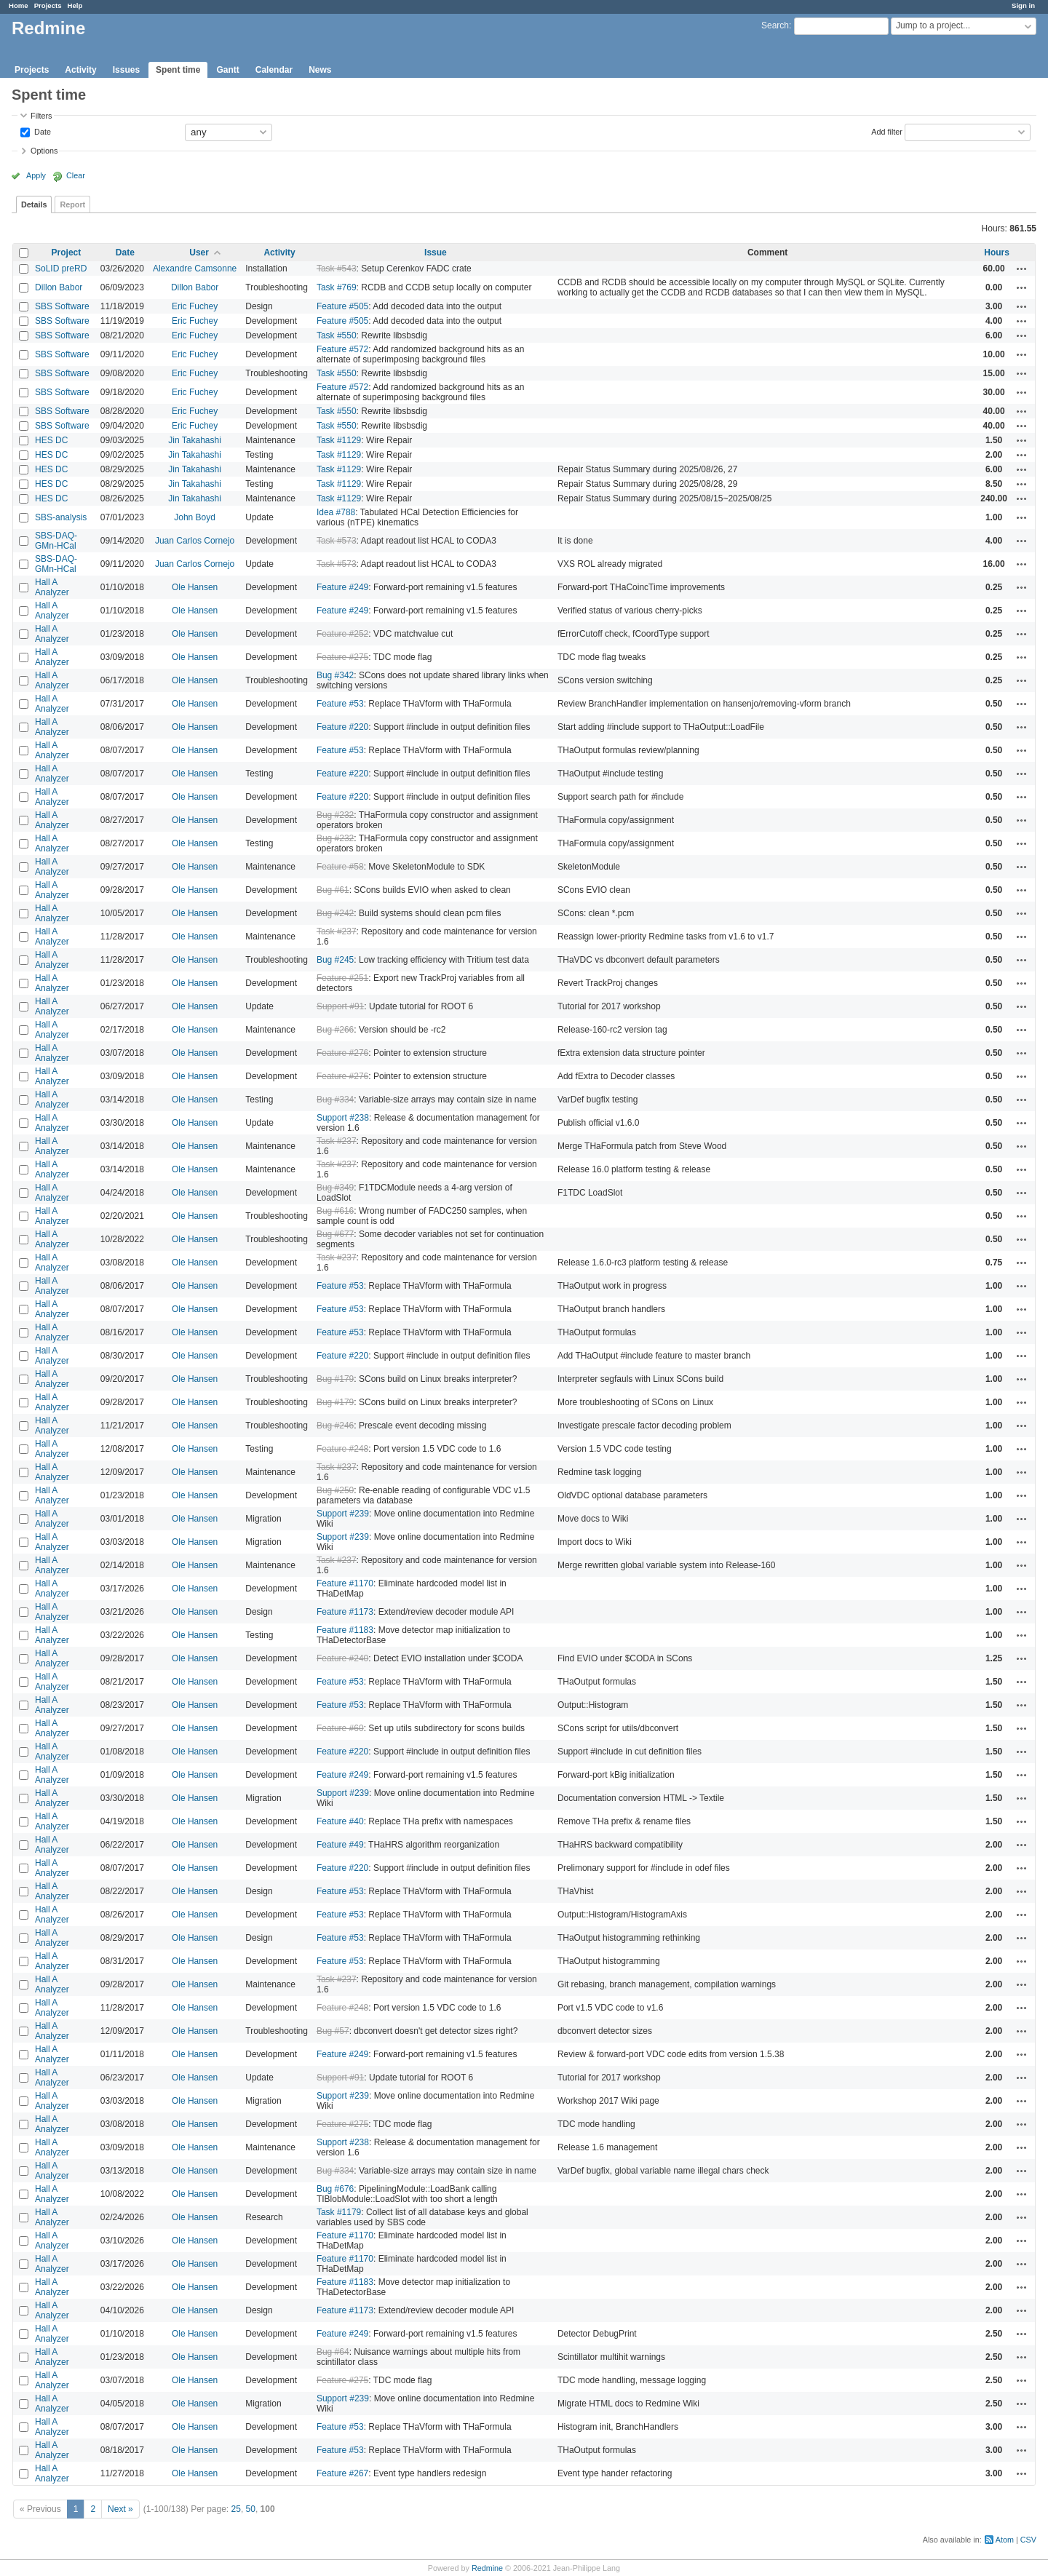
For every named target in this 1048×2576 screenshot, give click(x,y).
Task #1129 (339, 440)
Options (44, 150)
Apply (36, 175)
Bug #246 (335, 1425)
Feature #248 (342, 1449)
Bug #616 (335, 1211)
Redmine (487, 2568)
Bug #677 (335, 1234)
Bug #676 (335, 2189)
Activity (80, 70)
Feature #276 (342, 1053)
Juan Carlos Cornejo (194, 541)
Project (67, 252)
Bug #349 (335, 1187)
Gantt (227, 70)
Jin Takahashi (194, 440)
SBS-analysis (61, 517)
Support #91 (340, 1006)
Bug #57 (333, 2031)
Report (72, 204)
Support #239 (343, 1513)
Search (775, 25)
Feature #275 (342, 657)
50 (250, 2509)
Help (75, 5)
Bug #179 (335, 1379)
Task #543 (337, 268)
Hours (996, 252)
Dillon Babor (58, 287)
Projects (48, 5)
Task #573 (337, 541)
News (320, 70)
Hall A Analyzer (52, 587)
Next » (120, 2509)
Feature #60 (340, 1728)
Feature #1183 (345, 1630)
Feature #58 (340, 867)
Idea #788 (336, 512)
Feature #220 (342, 727)
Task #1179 (339, 2212)
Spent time (178, 70)
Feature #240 (342, 1658)
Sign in (1023, 5)
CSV (1028, 2539)
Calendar (274, 70)
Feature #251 (342, 978)
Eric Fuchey (195, 306)
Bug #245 (335, 960)
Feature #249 (342, 587)
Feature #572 (342, 349)
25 (236, 2509)
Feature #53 (340, 704)
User (199, 252)
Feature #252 (342, 634)
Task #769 (337, 287)
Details (34, 204)
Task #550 (337, 335)
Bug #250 (335, 1490)
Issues (126, 70)
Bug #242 (335, 913)
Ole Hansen (195, 587)
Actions (1022, 268)
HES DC (51, 440)
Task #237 (337, 931)
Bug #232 (335, 815)
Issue (435, 252)
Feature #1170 (345, 1583)
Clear (75, 175)
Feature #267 (342, 2473)
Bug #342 (335, 675)
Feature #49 (340, 1845)
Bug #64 (333, 2352)
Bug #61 (333, 890)
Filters (41, 115)
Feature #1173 (345, 1612)
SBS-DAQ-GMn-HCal (56, 540)
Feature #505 (342, 306)
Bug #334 (335, 1099)
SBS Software (62, 306)
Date (41, 131)
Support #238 (343, 1118)
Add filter (886, 131)
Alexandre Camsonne (195, 268)
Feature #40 (340, 1821)
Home (18, 5)
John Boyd (194, 517)
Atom (1005, 2539)
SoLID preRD (61, 268)
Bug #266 (335, 1030)
